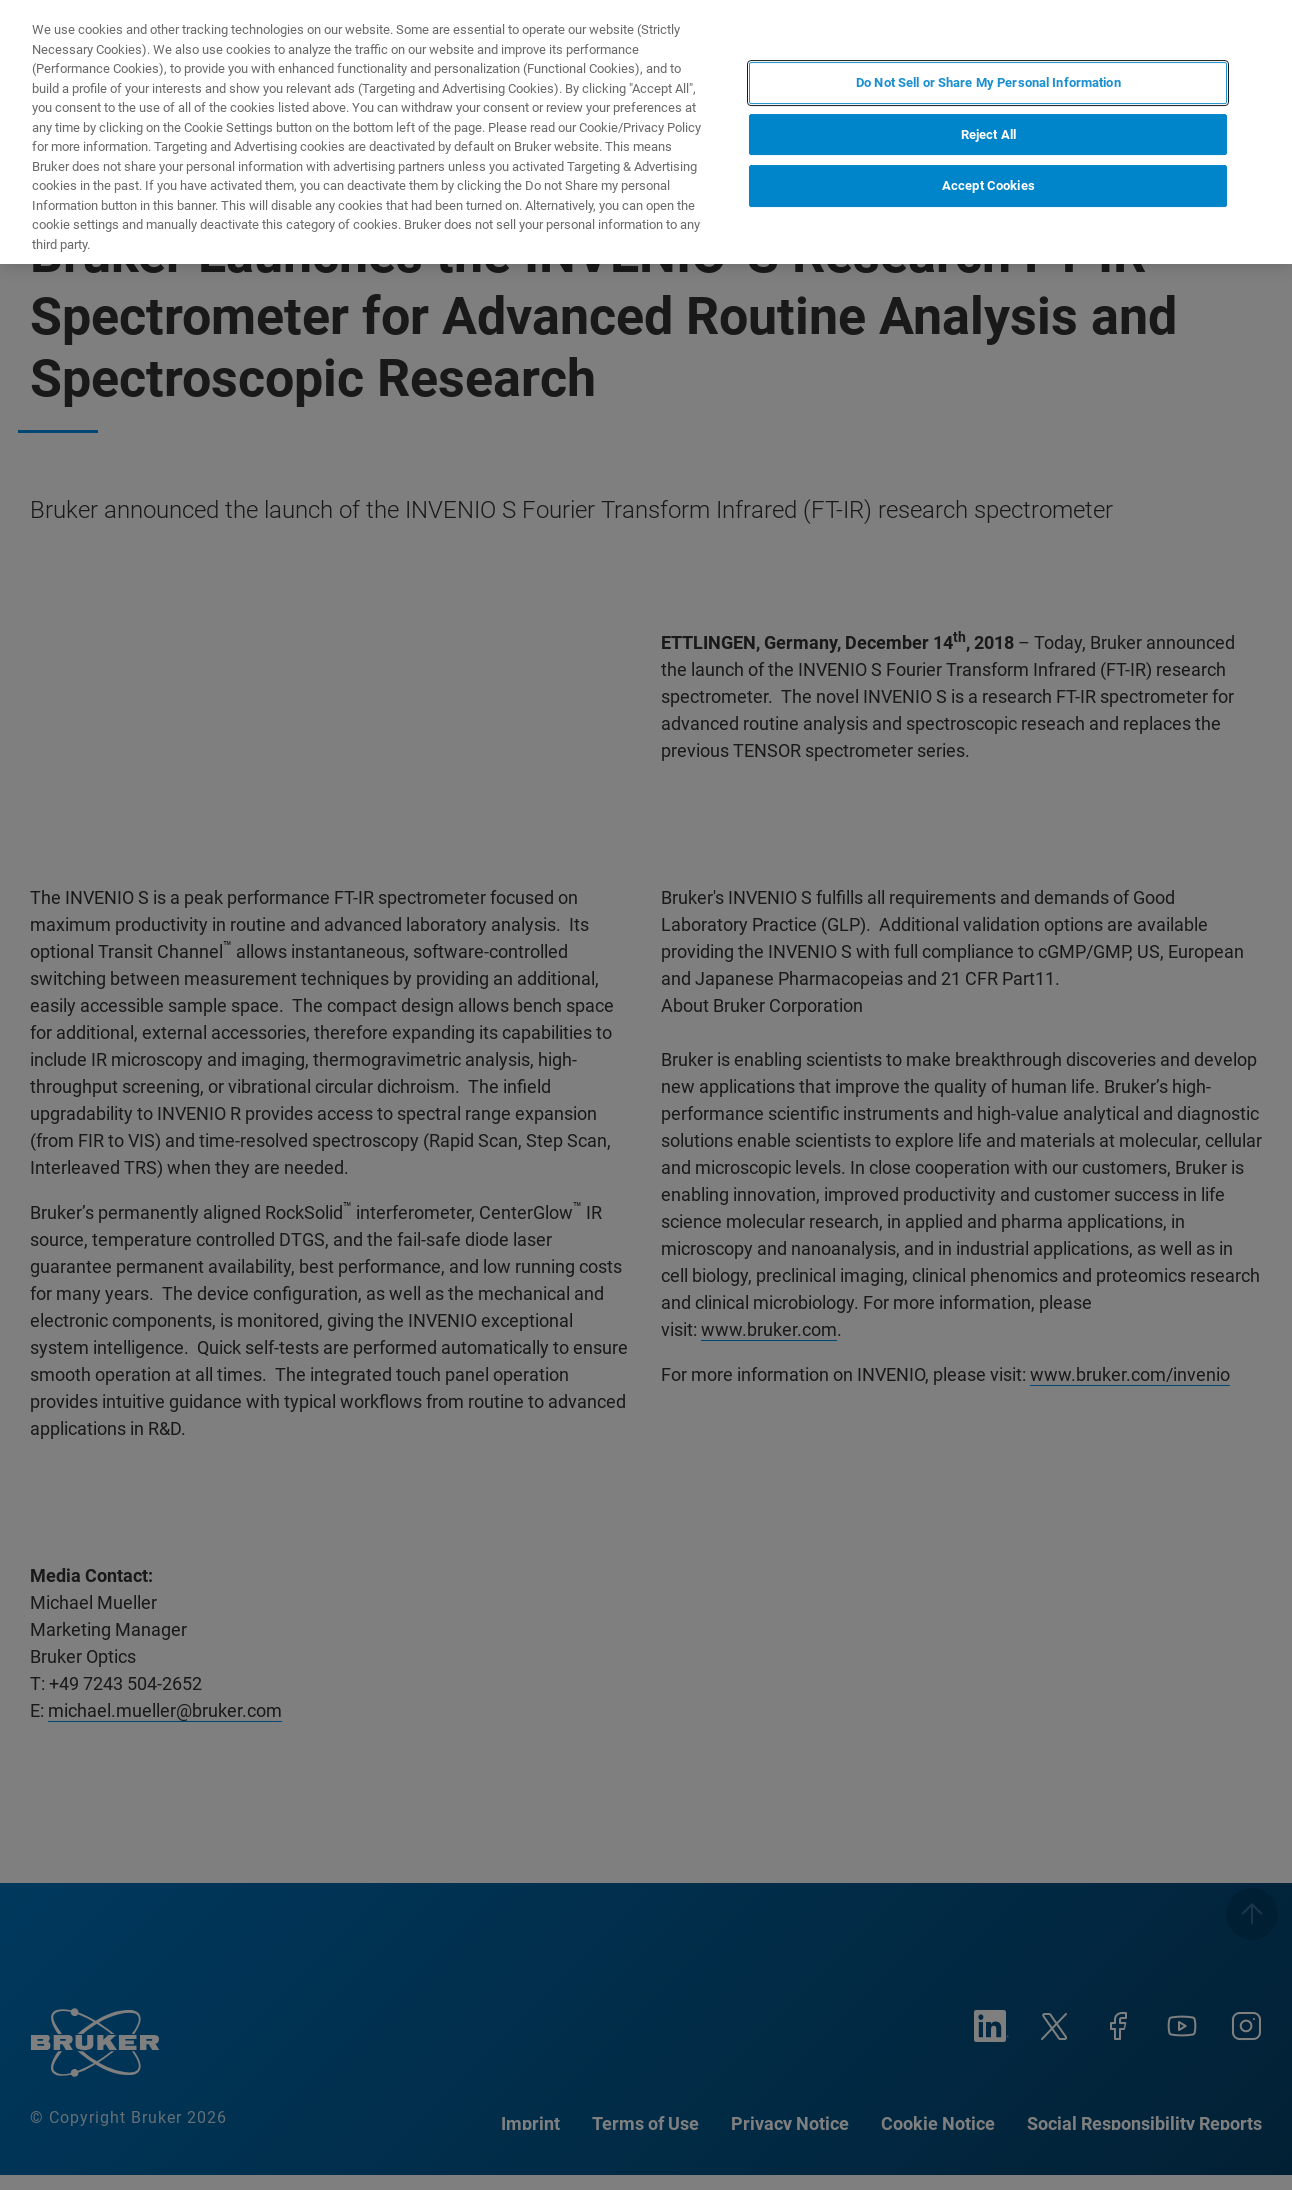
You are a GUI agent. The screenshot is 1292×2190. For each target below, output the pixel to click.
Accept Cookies (988, 185)
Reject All (988, 134)
